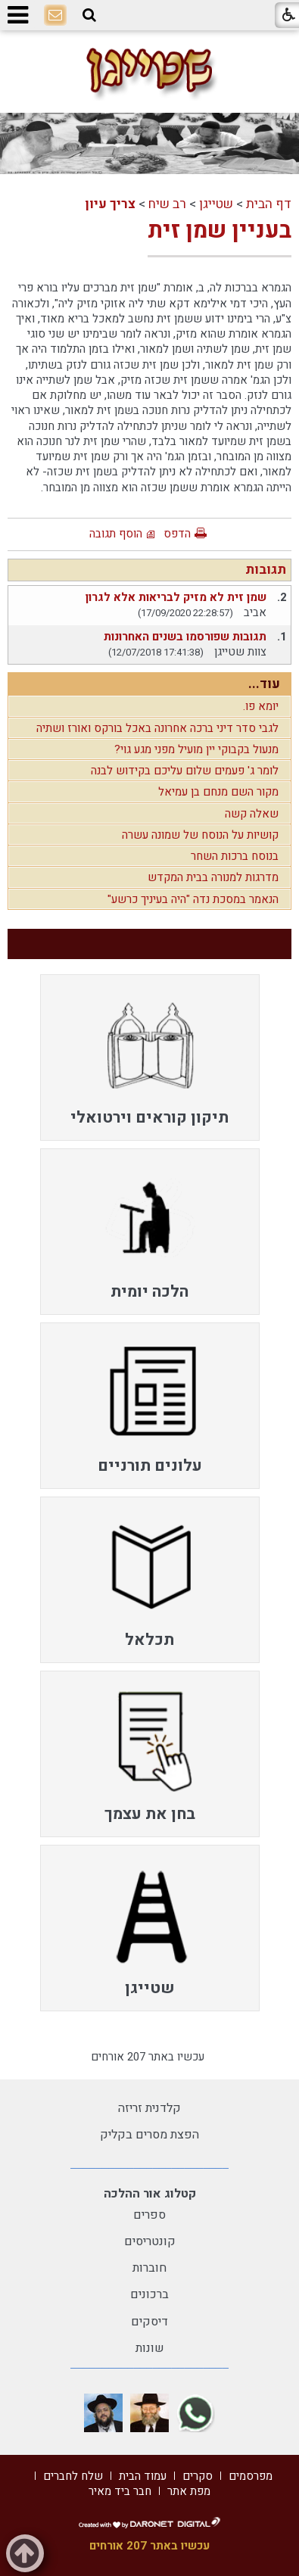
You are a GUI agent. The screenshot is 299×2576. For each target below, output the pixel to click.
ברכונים (149, 2294)
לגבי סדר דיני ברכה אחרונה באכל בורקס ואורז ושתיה (157, 728)
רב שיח (167, 204)
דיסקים (149, 2322)
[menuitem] (150, 1057)
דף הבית (268, 204)
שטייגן (216, 204)
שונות (149, 2348)
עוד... (264, 683)
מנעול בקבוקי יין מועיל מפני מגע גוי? (196, 749)
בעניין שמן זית (219, 231)
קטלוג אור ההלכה (150, 2194)
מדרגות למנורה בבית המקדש (213, 877)
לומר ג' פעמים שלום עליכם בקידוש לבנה (185, 770)
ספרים (149, 2215)
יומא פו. (261, 706)
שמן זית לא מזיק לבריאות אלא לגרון (176, 597)
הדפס (177, 533)
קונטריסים (150, 2241)
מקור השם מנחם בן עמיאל (218, 791)
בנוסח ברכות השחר (235, 856)
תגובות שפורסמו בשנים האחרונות (185, 636)
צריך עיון (110, 204)
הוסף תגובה (115, 533)
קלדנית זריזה (149, 2108)
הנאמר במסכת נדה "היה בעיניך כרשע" (193, 899)
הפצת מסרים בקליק (149, 2135)
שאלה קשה (252, 813)
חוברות (149, 2268)
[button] (89, 15)
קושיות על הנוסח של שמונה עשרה (200, 835)
